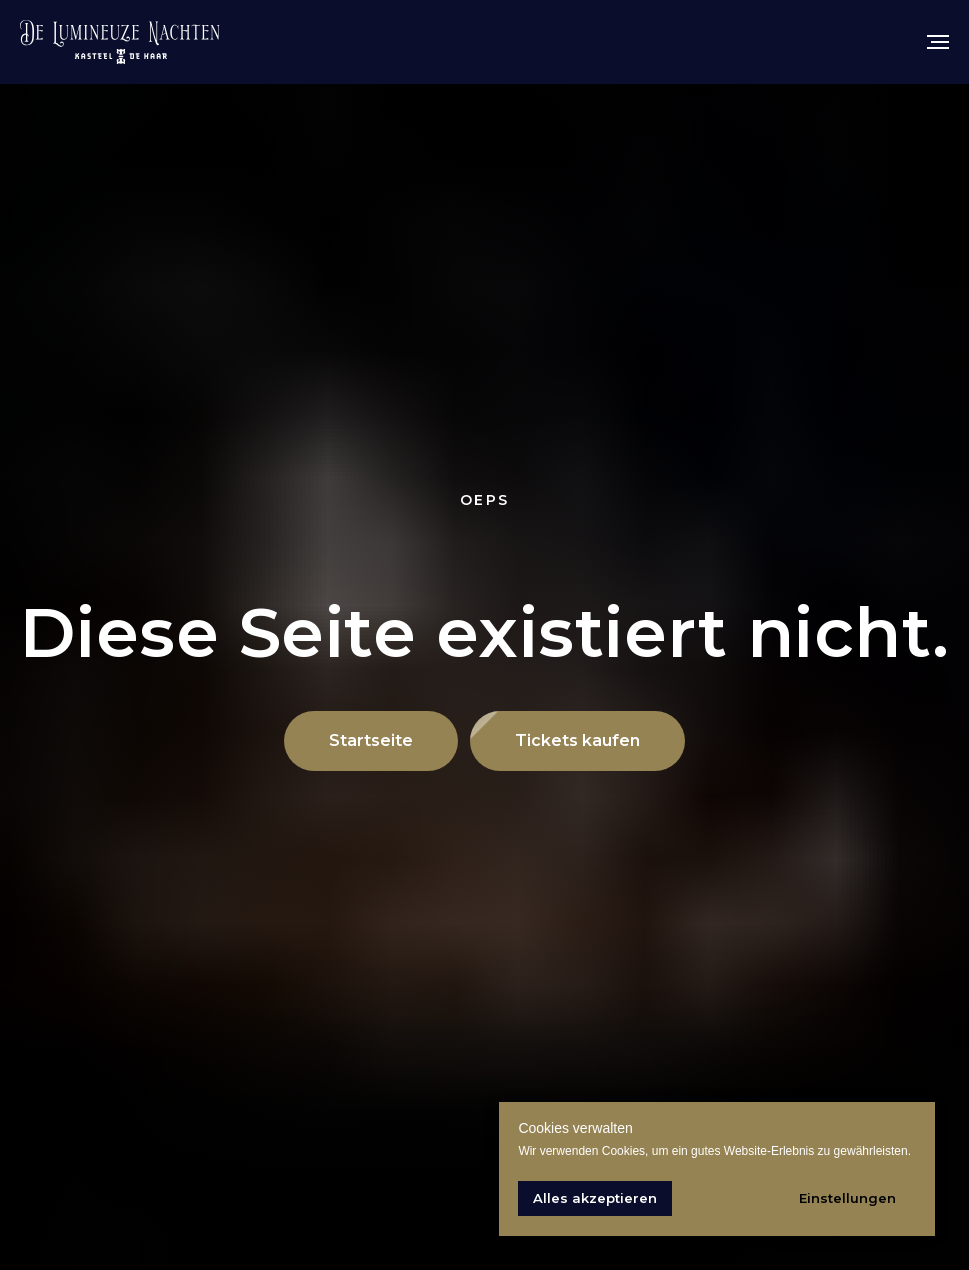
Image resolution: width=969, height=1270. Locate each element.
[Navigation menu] (938, 42)
